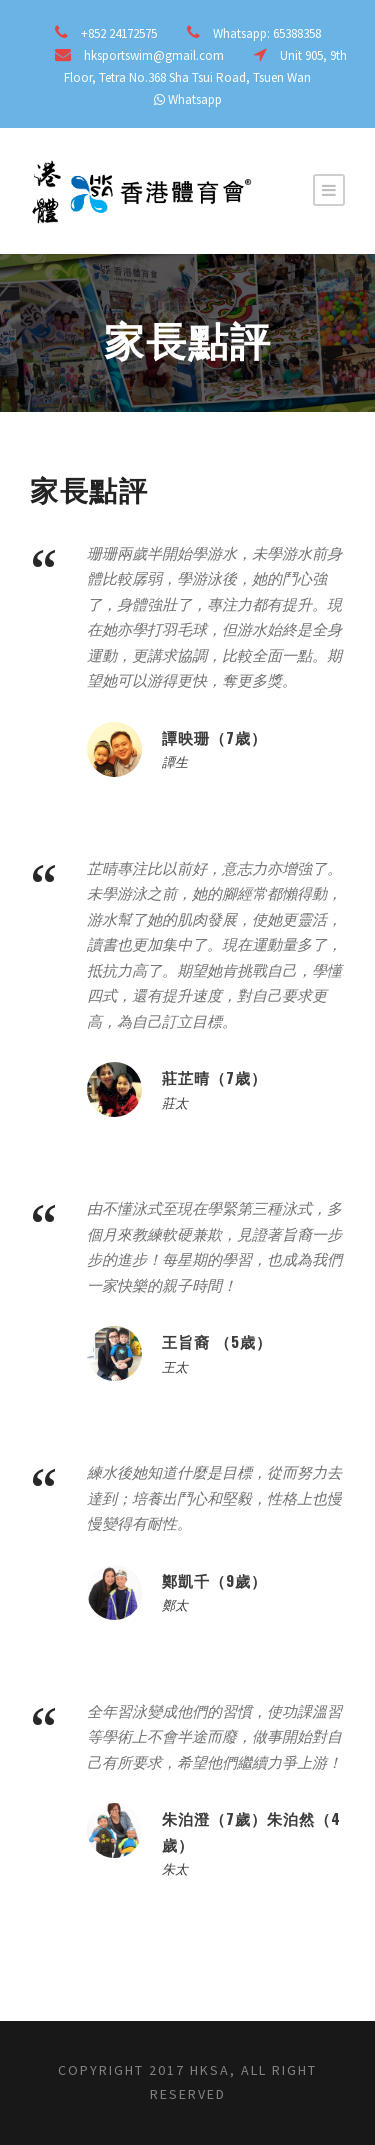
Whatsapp (195, 99)
